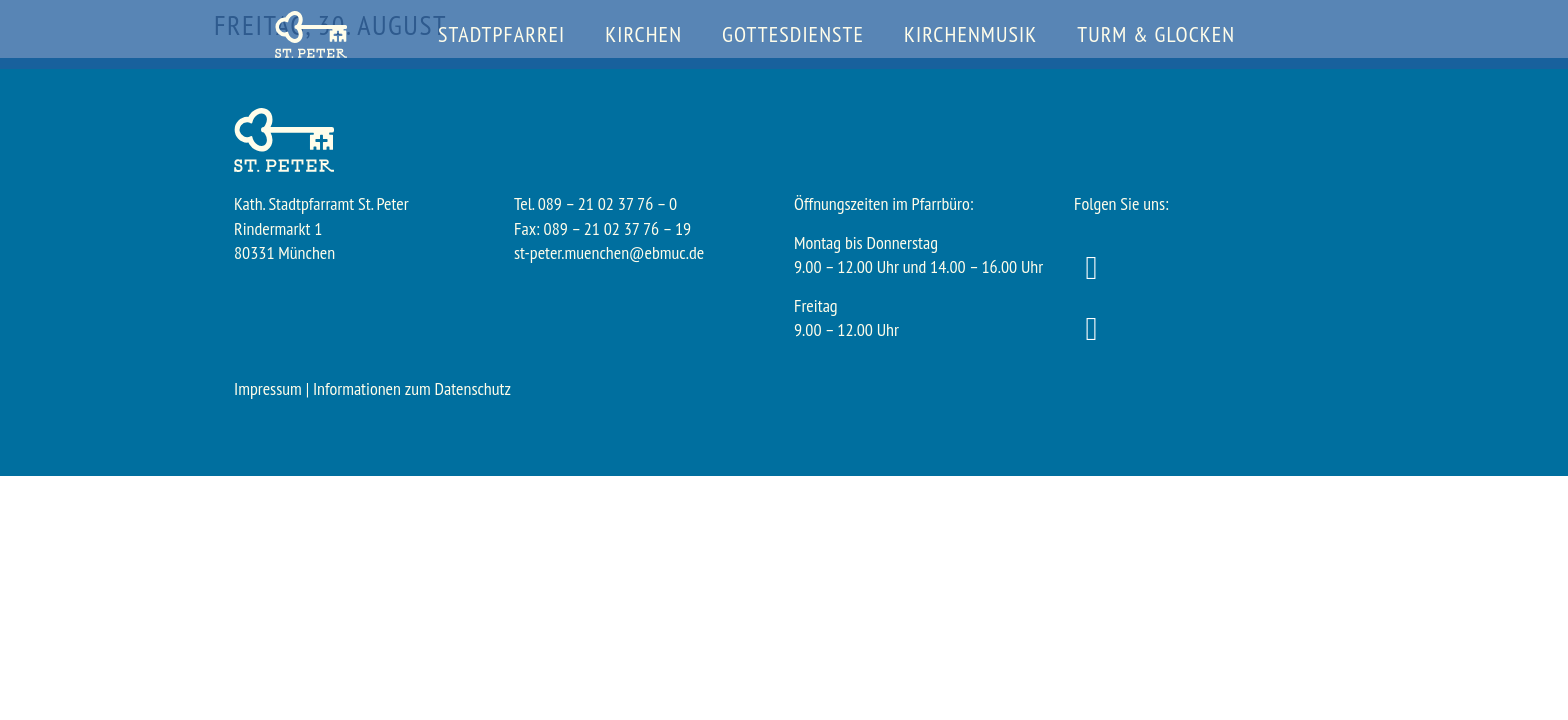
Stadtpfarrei (501, 34)
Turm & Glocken (1156, 34)
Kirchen (643, 34)
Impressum (268, 388)
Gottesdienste (793, 34)
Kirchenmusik (970, 34)
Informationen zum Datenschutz (412, 388)
